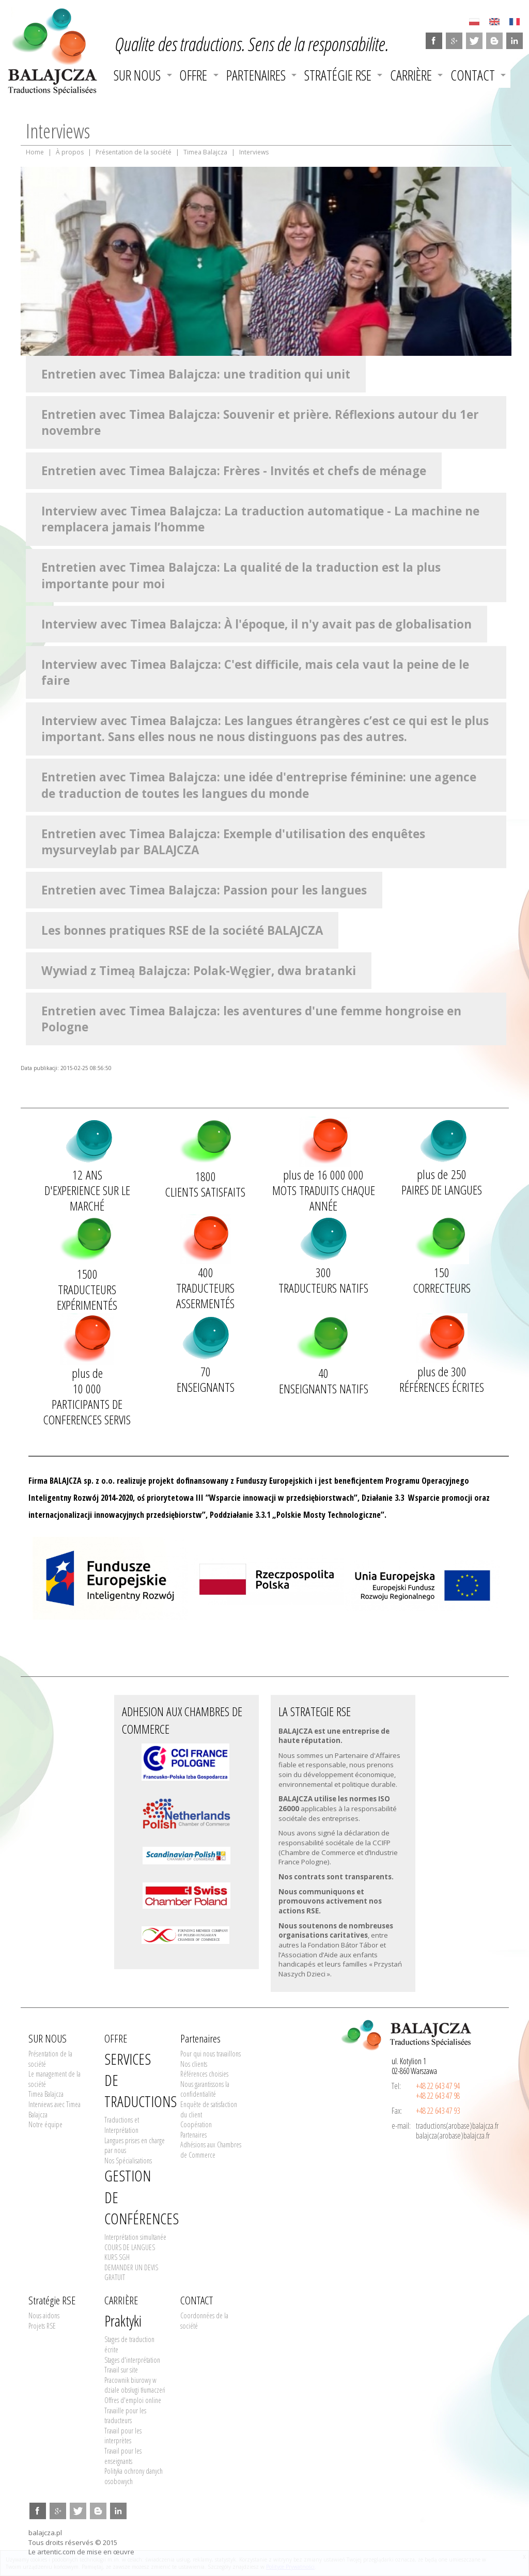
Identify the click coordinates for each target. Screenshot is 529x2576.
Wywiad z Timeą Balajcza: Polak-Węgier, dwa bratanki (198, 971)
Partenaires (256, 75)
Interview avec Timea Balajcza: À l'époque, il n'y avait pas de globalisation (256, 624)
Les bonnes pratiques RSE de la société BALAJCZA (182, 930)
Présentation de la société (134, 152)
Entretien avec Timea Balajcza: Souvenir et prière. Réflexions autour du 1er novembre (260, 422)
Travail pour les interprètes (123, 2436)
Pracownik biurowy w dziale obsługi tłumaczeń (134, 2385)
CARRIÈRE (411, 75)
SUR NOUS (137, 75)
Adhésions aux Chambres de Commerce (210, 2150)
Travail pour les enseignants (123, 2456)
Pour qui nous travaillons (210, 2054)
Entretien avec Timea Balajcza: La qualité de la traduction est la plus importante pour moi (241, 575)
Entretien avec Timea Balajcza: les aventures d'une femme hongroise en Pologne (251, 1019)
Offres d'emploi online (132, 2400)
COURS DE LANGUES (129, 2247)
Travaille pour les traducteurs (125, 2416)
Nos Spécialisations (128, 2160)
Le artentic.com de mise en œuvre (81, 2551)
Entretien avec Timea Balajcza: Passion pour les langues (204, 890)
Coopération (196, 2124)
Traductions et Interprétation (121, 2125)
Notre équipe (45, 2124)
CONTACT (472, 75)
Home (35, 152)
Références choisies (204, 2074)
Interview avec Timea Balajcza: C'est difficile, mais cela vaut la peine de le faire (255, 672)
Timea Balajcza (205, 152)
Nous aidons (43, 2315)
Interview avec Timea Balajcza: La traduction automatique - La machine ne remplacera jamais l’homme (260, 519)
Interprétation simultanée (135, 2237)
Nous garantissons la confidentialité (204, 2089)
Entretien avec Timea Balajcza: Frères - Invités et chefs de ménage (233, 471)
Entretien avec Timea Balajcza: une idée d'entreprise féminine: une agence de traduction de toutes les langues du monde (258, 785)
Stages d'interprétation (132, 2360)
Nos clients (193, 2064)
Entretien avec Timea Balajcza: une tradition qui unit (195, 374)
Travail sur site (121, 2370)
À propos (70, 152)
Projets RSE (42, 2326)
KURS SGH (117, 2257)
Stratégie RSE (337, 75)
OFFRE (193, 75)
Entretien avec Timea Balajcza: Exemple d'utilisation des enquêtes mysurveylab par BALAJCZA (233, 842)
